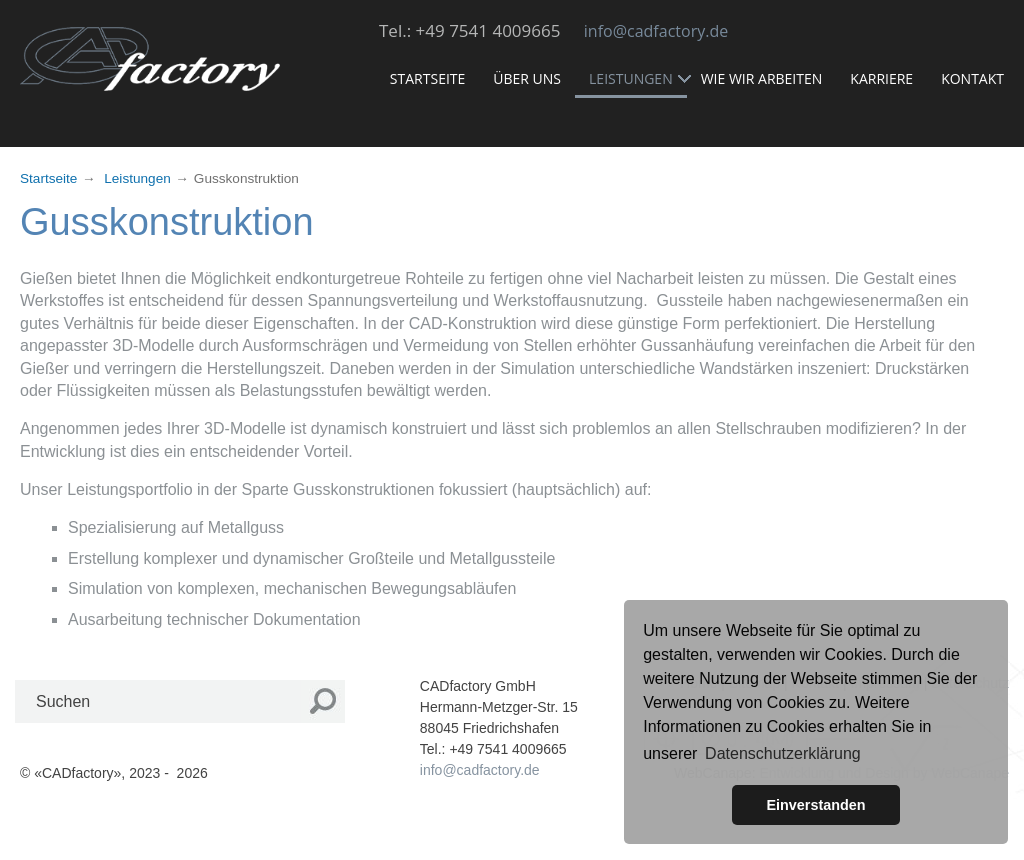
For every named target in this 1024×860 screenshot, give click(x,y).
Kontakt (979, 76)
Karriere (888, 76)
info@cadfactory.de (656, 31)
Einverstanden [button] (815, 805)
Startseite (434, 76)
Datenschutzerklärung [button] (783, 753)
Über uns (534, 76)
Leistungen (637, 78)
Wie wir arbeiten (769, 76)
